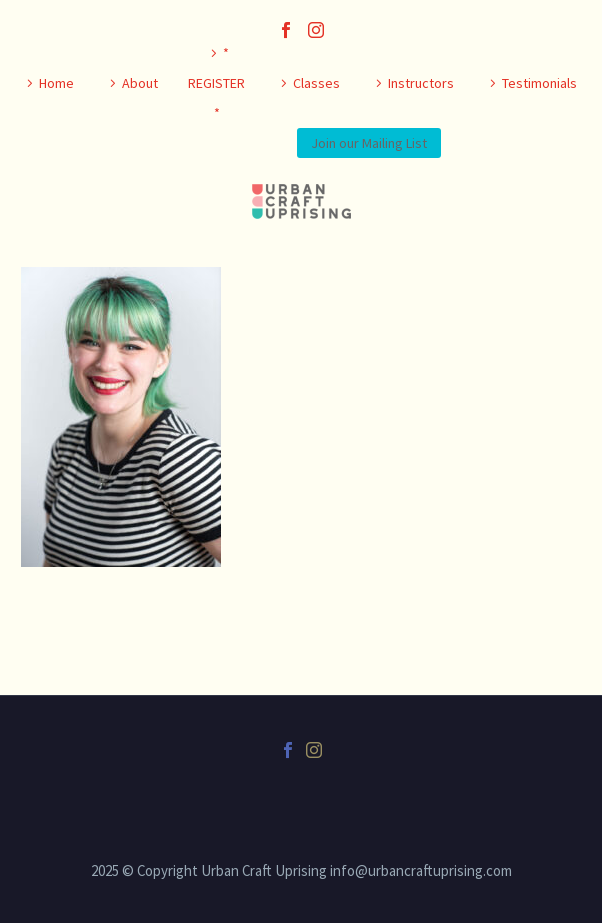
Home (56, 83)
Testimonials (539, 83)
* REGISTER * (216, 83)
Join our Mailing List (369, 143)
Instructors (421, 83)
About (140, 83)
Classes (316, 83)
